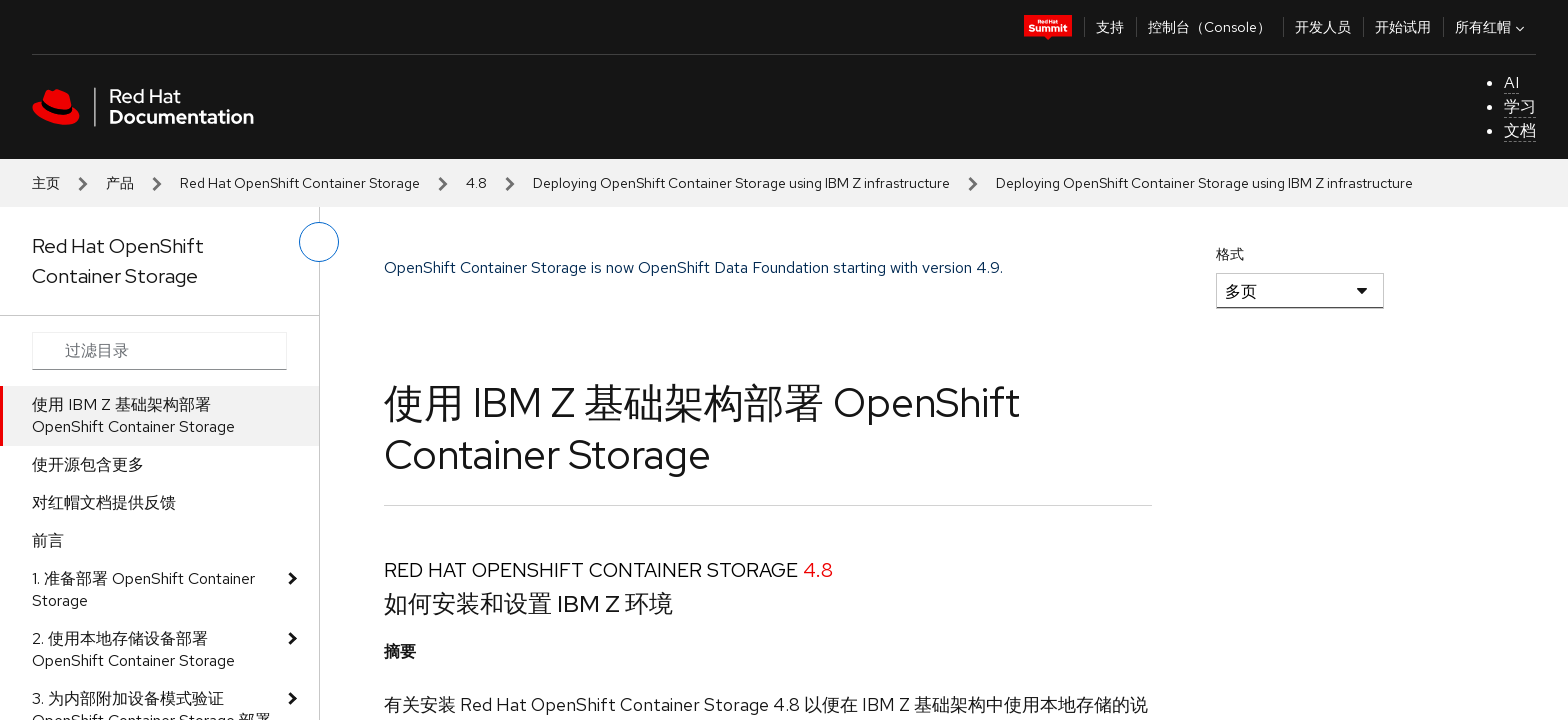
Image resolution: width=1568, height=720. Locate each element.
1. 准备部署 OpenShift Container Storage (143, 589)
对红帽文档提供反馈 (104, 502)
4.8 (476, 183)
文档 (1520, 130)
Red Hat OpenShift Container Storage (300, 183)
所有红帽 (1492, 27)
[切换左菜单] (319, 242)
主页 (46, 183)
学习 (1520, 106)
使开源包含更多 (88, 464)
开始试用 (1403, 27)
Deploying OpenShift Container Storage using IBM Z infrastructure (741, 183)
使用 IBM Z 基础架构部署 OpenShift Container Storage (133, 415)
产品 (120, 183)
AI (1511, 82)
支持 (1110, 27)
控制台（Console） (1209, 27)
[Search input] (159, 351)
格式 (1230, 254)
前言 (48, 540)
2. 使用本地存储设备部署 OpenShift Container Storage (133, 649)
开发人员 (1323, 27)
